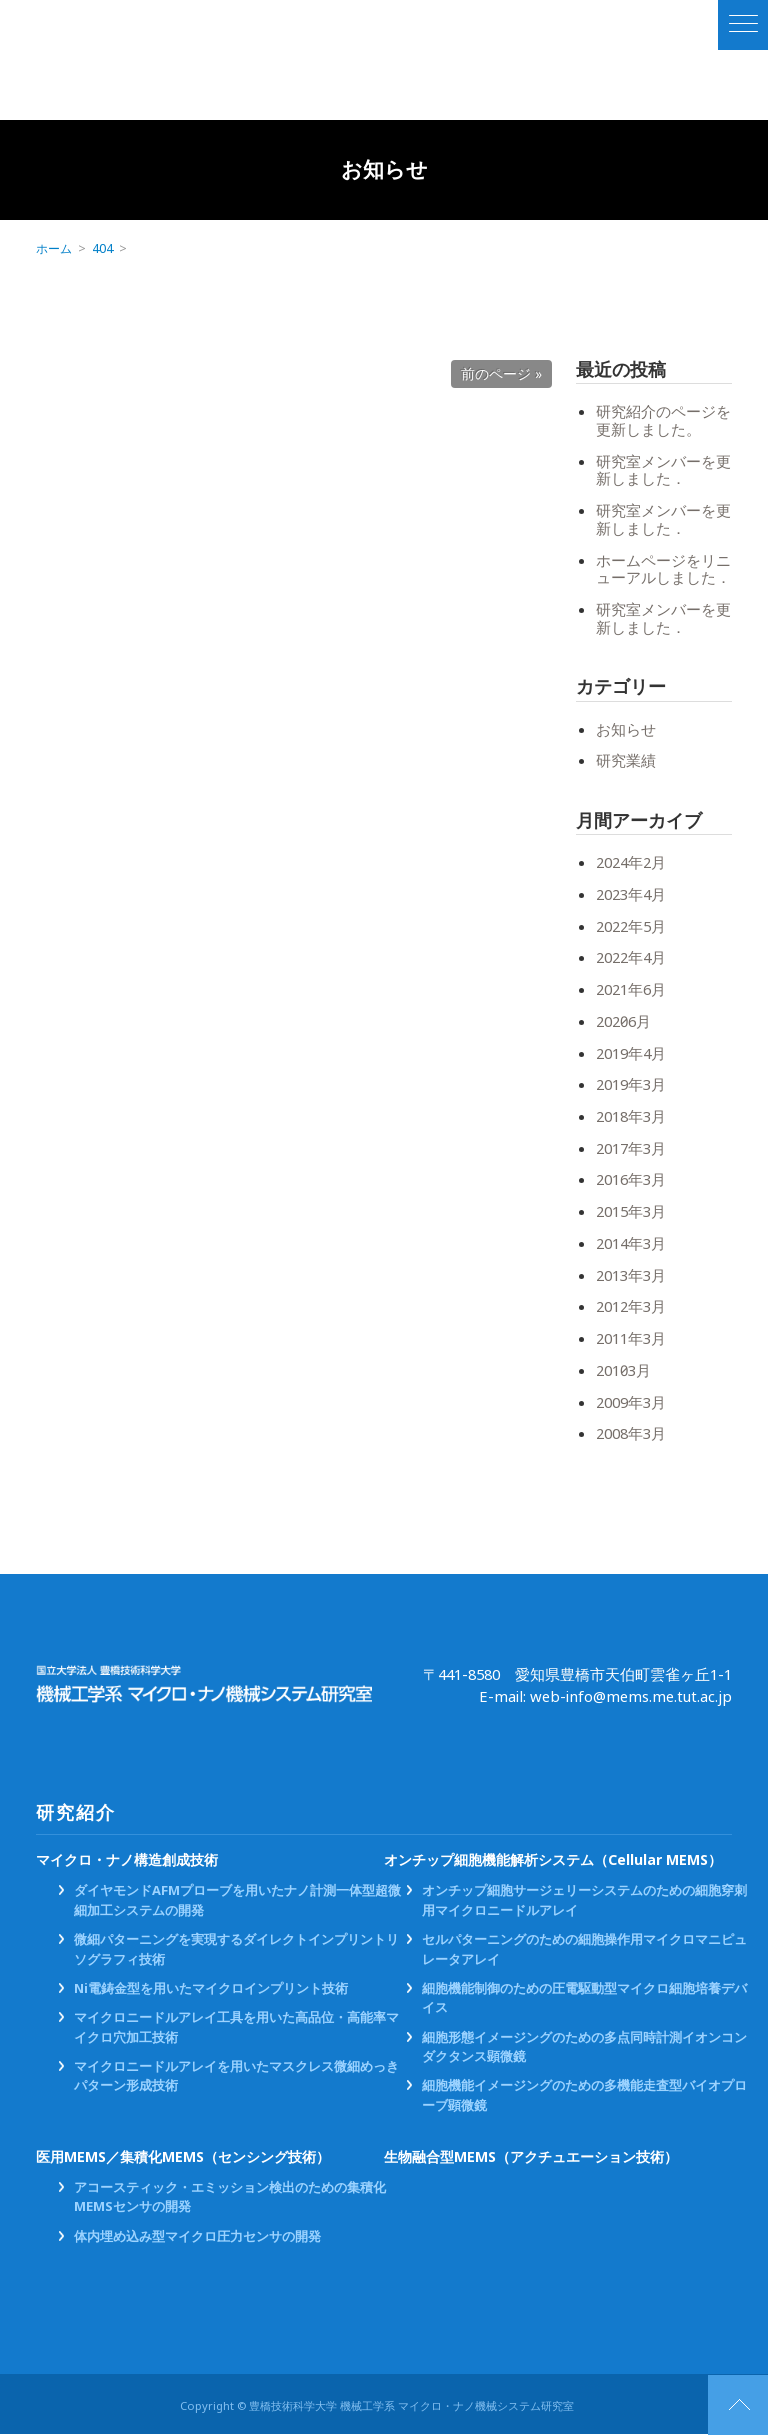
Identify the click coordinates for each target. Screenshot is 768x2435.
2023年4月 (631, 895)
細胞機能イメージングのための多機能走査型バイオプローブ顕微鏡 (584, 2096)
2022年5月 (631, 927)
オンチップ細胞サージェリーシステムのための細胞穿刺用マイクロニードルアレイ (584, 1901)
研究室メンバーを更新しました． (663, 471)
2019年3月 (631, 1085)
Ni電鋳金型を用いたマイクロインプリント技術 (211, 1989)
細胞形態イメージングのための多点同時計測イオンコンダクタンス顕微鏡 (584, 2047)
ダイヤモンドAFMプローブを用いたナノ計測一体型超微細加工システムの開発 (237, 1901)
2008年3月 (631, 1434)
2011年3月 (631, 1339)
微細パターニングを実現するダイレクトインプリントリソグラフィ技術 (236, 1950)
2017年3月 (631, 1149)
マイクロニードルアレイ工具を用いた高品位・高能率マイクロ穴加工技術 (236, 2028)
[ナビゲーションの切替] (743, 25)
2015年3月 (631, 1212)
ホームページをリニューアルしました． (663, 570)
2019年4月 (631, 1054)
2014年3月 (631, 1244)
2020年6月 (623, 1022)
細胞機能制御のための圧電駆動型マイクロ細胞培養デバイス (584, 1999)
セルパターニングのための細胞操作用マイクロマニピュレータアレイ (584, 1950)
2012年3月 (631, 1307)
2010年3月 (623, 1371)
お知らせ (626, 730)
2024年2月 (631, 863)
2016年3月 (631, 1180)
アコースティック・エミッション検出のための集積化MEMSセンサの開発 (230, 2198)
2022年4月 (631, 958)
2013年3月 (631, 1276)
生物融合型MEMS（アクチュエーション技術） (531, 2158)
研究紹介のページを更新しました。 (663, 421)
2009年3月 (631, 1403)
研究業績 (626, 761)
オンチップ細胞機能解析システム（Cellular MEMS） (553, 1860)
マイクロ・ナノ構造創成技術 (127, 1860)
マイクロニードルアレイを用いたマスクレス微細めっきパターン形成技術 (236, 2077)
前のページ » (501, 374)
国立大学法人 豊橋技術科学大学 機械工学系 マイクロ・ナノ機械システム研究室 (122, 25)
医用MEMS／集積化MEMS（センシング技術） (184, 2158)
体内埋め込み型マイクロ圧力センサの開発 (197, 2237)
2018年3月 (631, 1117)
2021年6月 (631, 990)
